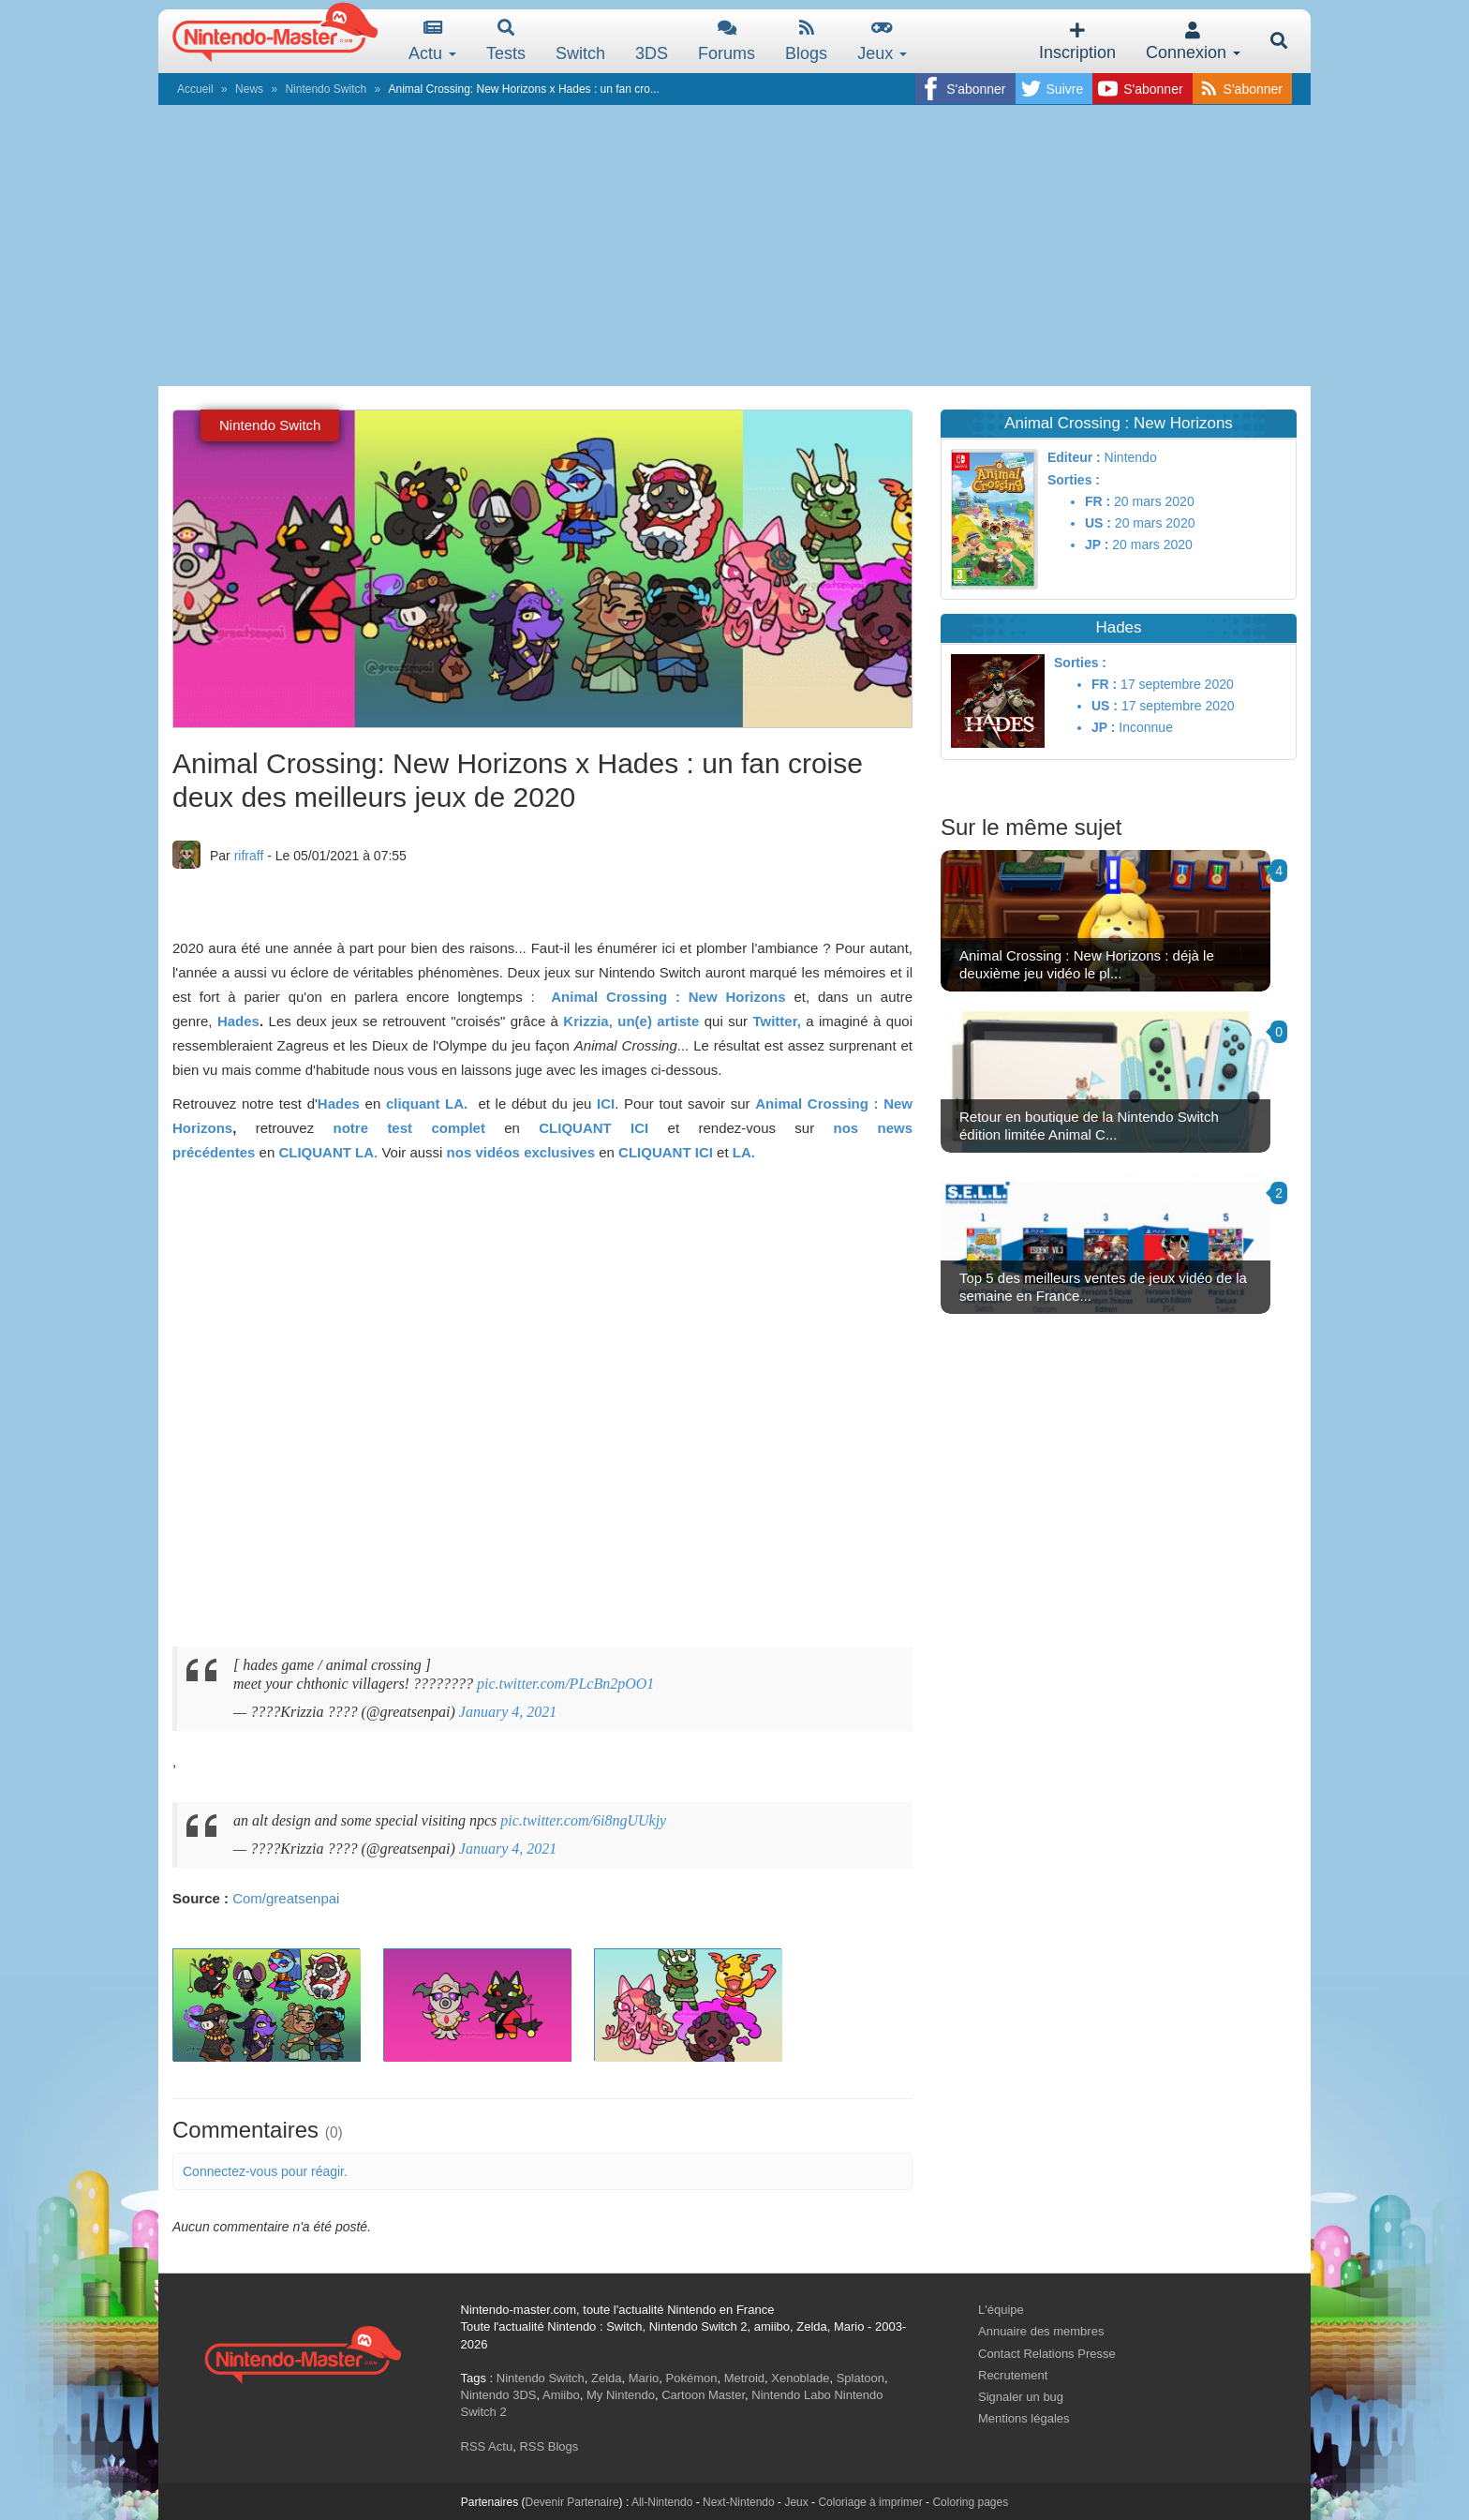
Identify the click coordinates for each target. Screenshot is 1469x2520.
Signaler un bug (1020, 2397)
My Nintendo (620, 2395)
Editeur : (1074, 457)
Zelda (606, 2378)
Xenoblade (800, 2378)
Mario (644, 2378)
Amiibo (561, 2395)
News (249, 89)
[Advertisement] (734, 245)
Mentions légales (1024, 2418)
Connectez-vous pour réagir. (265, 2171)
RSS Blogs (548, 2446)
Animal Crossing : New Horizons (668, 997)
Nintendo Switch (325, 89)
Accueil (195, 89)
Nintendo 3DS (499, 2395)
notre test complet (419, 1128)
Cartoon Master (703, 2395)
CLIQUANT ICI (593, 1128)
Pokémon (692, 2378)
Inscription (1077, 42)
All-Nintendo (661, 2502)
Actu (432, 41)
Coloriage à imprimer (870, 2502)
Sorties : (1073, 479)
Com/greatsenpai (285, 1898)
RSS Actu (487, 2446)
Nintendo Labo (791, 2395)
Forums (726, 41)
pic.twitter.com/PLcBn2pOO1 (565, 1684)
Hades (238, 1021)
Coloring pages (970, 2502)
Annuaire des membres (1041, 2331)
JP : (1096, 544)
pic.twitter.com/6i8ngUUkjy (583, 1820)
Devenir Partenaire (572, 2502)
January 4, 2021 (507, 1712)
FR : (1097, 501)
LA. (744, 1152)
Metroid (744, 2378)
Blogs (806, 41)
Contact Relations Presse (1047, 2354)
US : (1098, 522)
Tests (506, 41)
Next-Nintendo (739, 2502)
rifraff (249, 855)
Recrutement (1012, 2375)
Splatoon (860, 2378)
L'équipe (1001, 2310)
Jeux (882, 41)
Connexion (1193, 42)
